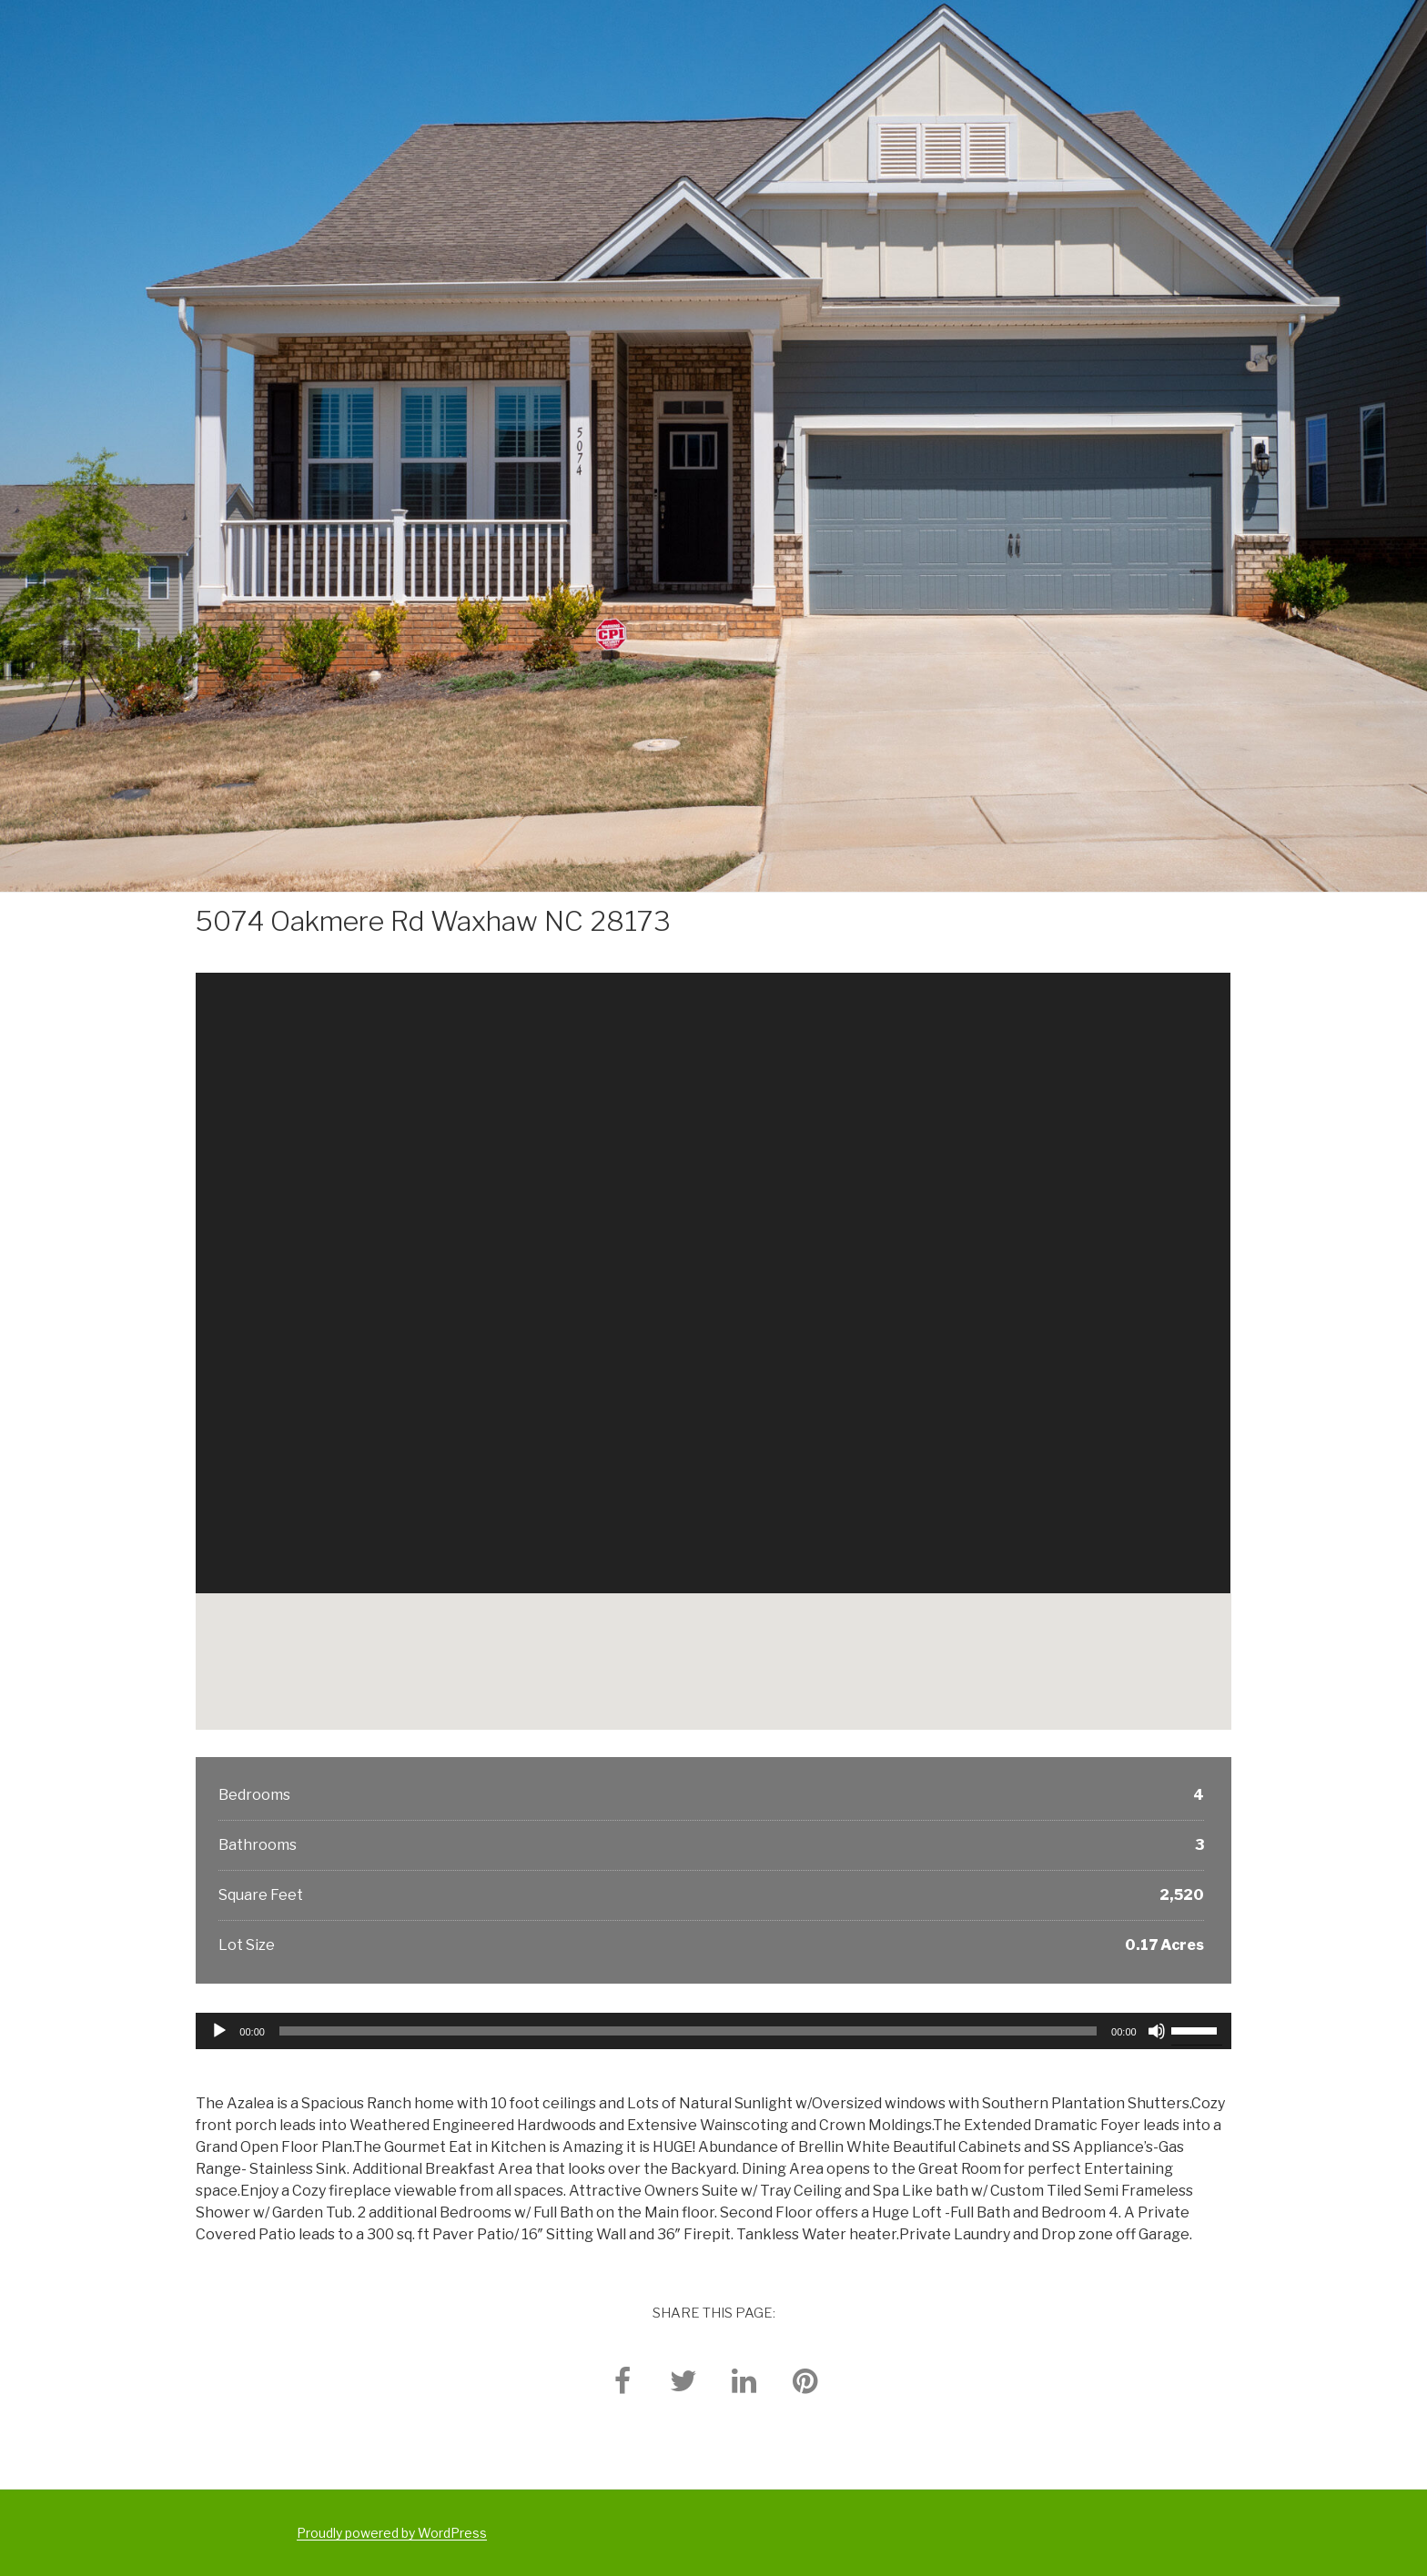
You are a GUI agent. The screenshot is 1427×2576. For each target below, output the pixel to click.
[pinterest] (805, 2380)
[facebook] (622, 2380)
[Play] (219, 2031)
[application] (713, 2031)
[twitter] (683, 2380)
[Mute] (1157, 2031)
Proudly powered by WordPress (392, 2533)
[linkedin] (744, 2380)
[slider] (688, 2031)
